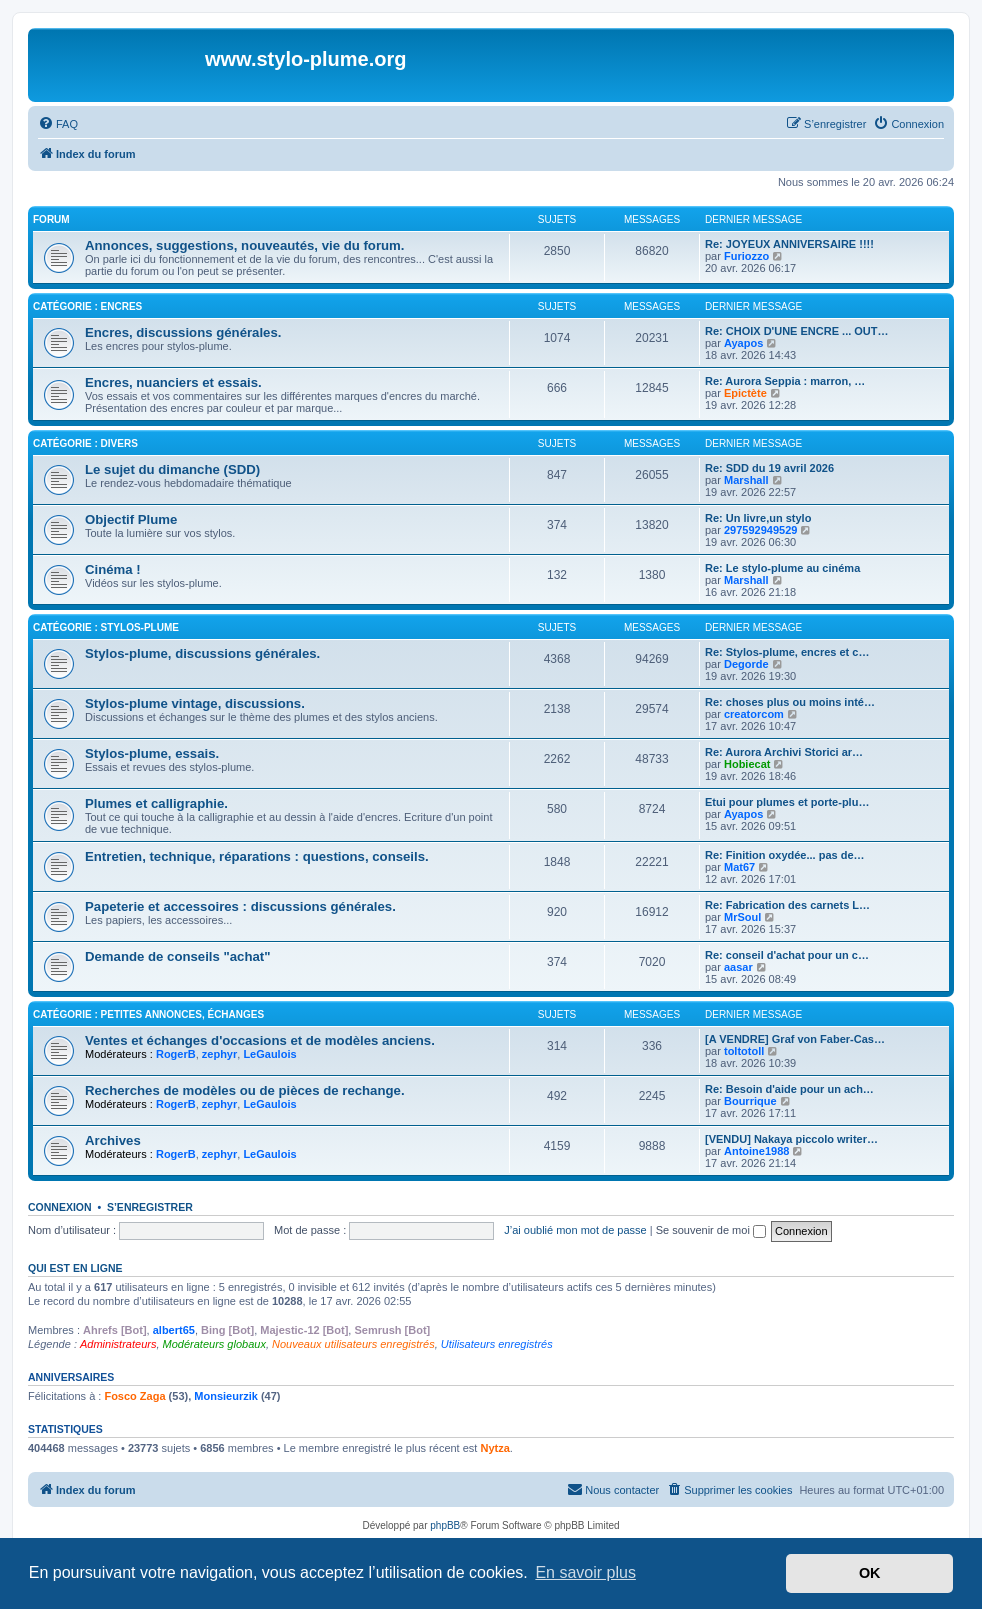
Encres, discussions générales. (183, 332)
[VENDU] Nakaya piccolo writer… (791, 1139)
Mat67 (739, 867)
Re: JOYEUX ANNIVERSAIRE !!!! (789, 244)
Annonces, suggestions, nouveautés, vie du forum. (244, 245)
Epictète (745, 393)
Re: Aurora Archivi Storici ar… (784, 752)
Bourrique (750, 1101)
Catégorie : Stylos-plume (106, 627)
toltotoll (744, 1051)
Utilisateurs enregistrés (497, 1344)
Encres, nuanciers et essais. (173, 382)
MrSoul (742, 917)
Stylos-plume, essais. (152, 753)
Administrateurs (118, 1344)
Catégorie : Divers (85, 443)
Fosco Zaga (134, 1396)
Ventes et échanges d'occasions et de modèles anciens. (260, 1040)
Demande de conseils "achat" (177, 956)
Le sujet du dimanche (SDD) (172, 469)
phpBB (445, 1525)
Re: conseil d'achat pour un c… (787, 955)
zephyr (219, 1054)
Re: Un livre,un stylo (758, 518)
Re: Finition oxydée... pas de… (785, 855)
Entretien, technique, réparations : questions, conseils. (257, 856)
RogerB (176, 1054)
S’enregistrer (150, 1207)
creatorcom (754, 714)
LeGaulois (269, 1054)
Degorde (746, 664)
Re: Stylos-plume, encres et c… (787, 652)
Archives (113, 1140)
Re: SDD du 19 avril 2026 (769, 468)
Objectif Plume (131, 519)
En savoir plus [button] (585, 1572)
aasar (738, 967)
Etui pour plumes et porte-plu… (787, 802)
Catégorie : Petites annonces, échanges (148, 1014)
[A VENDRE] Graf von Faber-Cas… (795, 1039)
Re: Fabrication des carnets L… (787, 905)
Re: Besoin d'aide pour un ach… (789, 1089)
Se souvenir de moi (711, 1230)
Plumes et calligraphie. (156, 803)
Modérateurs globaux (214, 1344)
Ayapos (743, 343)
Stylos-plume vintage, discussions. (195, 703)
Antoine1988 (756, 1151)
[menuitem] (58, 124)
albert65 (174, 1330)
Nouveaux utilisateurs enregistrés (353, 1344)
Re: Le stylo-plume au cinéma (782, 568)
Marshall (746, 480)
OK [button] (870, 1573)
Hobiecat (747, 764)
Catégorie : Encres (87, 306)
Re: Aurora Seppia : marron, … (785, 381)
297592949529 (760, 530)
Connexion (60, 1207)
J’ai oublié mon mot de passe (575, 1230)
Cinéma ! (113, 569)
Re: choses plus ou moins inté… (790, 702)
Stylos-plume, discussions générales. (202, 653)
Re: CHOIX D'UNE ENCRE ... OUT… (797, 331)
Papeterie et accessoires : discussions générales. (240, 906)
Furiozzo (746, 256)
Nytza (494, 1448)
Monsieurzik (226, 1396)
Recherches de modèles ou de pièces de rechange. (245, 1090)
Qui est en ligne (75, 1268)
